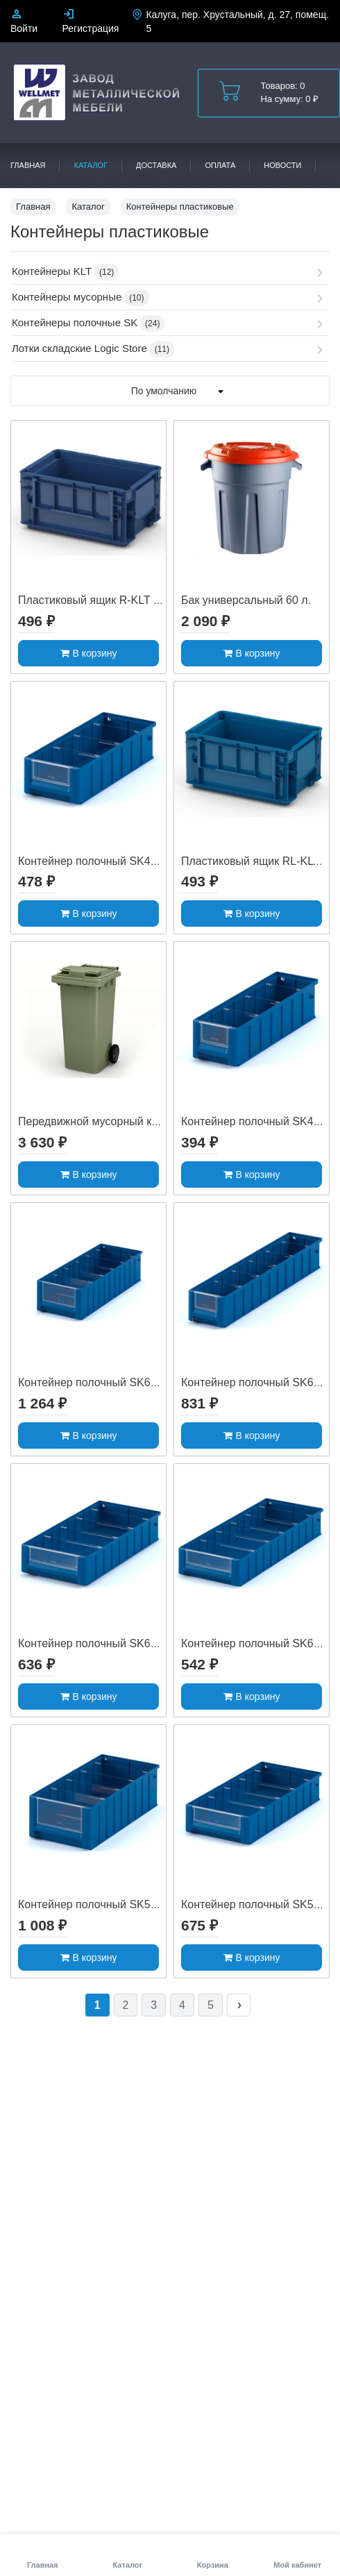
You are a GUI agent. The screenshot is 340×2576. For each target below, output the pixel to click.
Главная (27, 165)
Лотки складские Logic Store (79, 348)
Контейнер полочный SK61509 (96, 1643)
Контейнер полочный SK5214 (93, 1904)
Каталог (91, 165)
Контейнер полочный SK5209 (256, 1904)
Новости (282, 165)
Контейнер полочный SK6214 (93, 1382)
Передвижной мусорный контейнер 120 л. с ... (136, 1121)
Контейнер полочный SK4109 (256, 1121)
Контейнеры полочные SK (74, 322)
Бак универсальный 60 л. (246, 600)
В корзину (88, 653)
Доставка (156, 165)
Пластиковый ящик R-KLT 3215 (98, 600)
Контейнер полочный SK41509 (96, 861)
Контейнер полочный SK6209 (256, 1382)
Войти (23, 28)
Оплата (220, 165)
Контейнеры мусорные (66, 297)
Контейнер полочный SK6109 (256, 1643)
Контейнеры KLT (52, 271)
